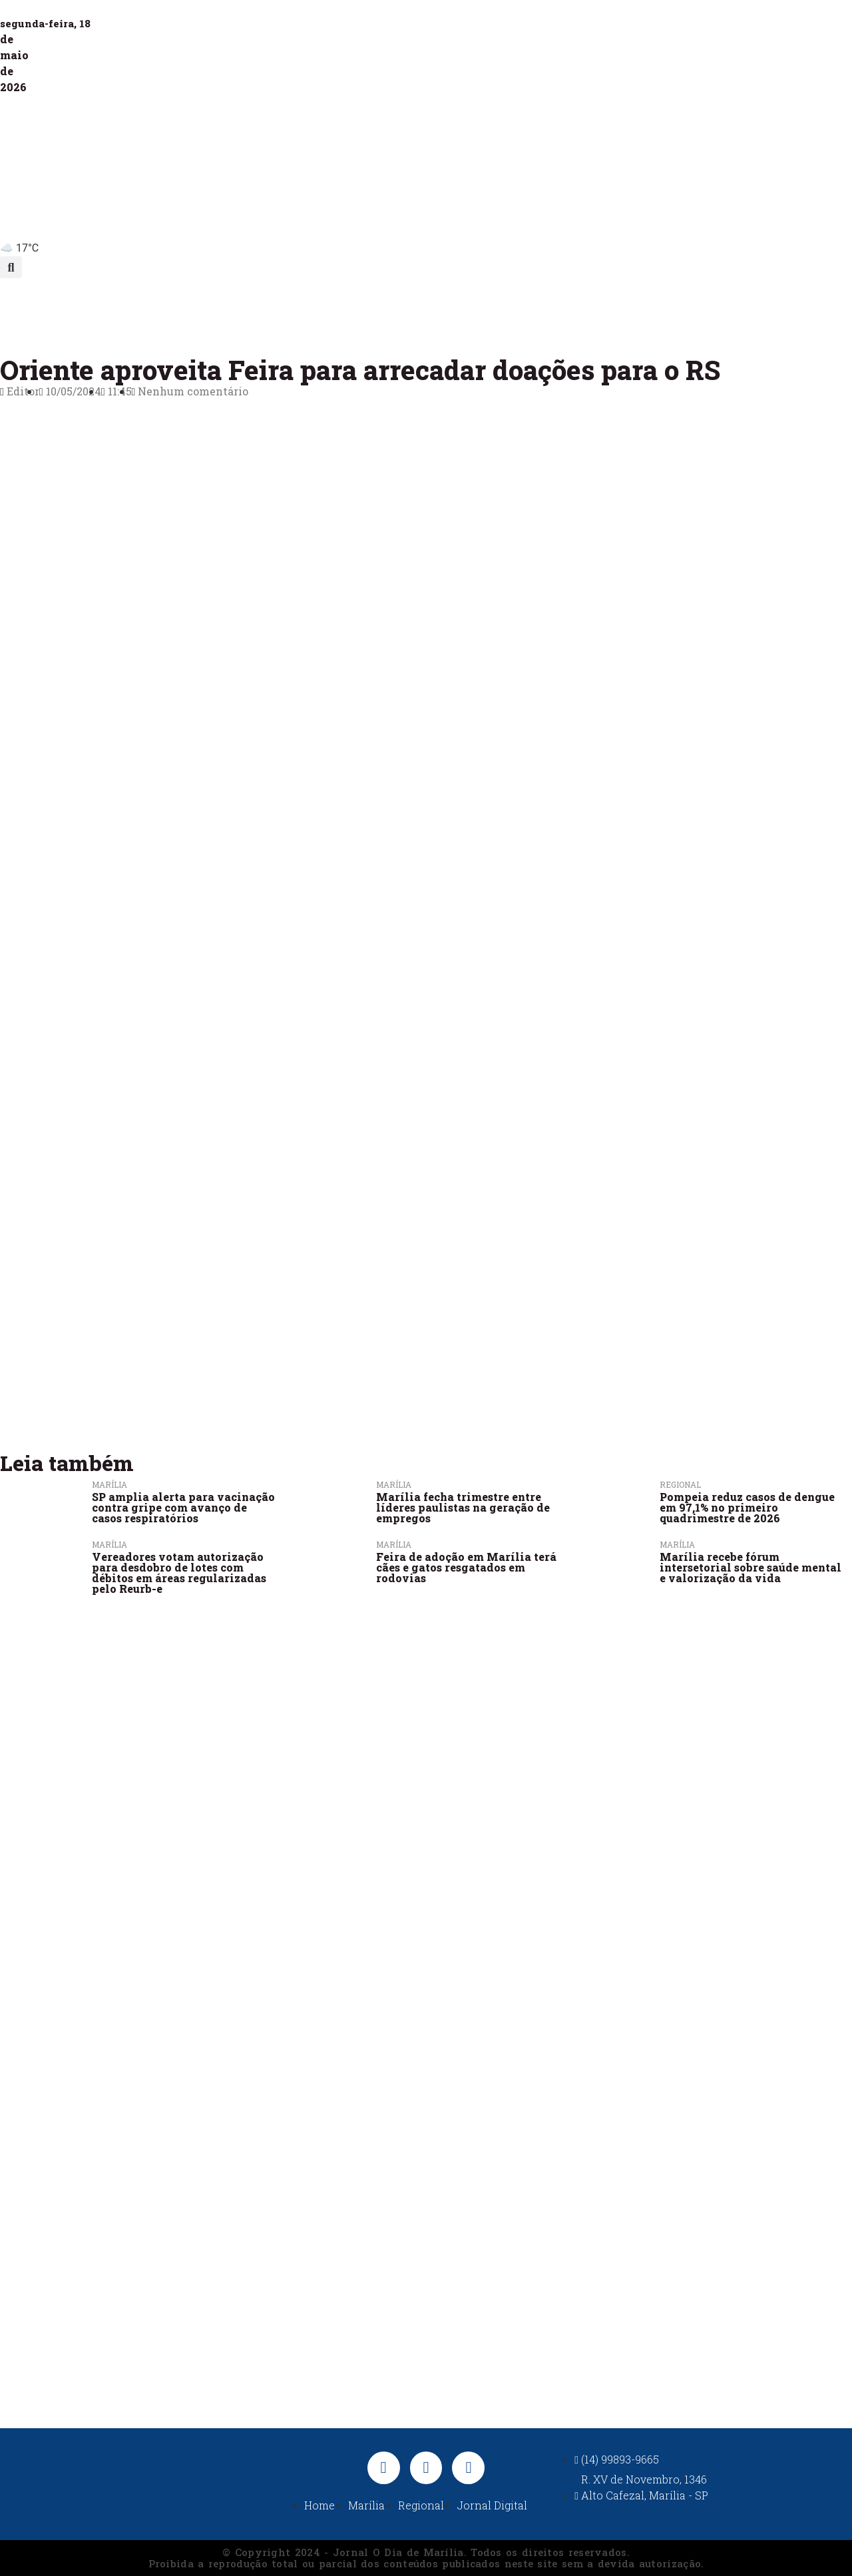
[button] (11, 267)
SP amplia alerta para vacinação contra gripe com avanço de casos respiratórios (183, 1507)
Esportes (513, 309)
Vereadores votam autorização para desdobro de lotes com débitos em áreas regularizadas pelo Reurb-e (179, 1573)
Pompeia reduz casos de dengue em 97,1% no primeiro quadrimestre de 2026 (747, 1507)
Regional (297, 309)
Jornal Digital (683, 309)
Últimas (151, 309)
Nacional (590, 309)
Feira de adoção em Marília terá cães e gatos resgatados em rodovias (466, 1567)
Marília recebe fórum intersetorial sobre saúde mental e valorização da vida (750, 1567)
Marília (223, 309)
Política (440, 309)
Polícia (370, 309)
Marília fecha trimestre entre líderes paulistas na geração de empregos (463, 1507)
